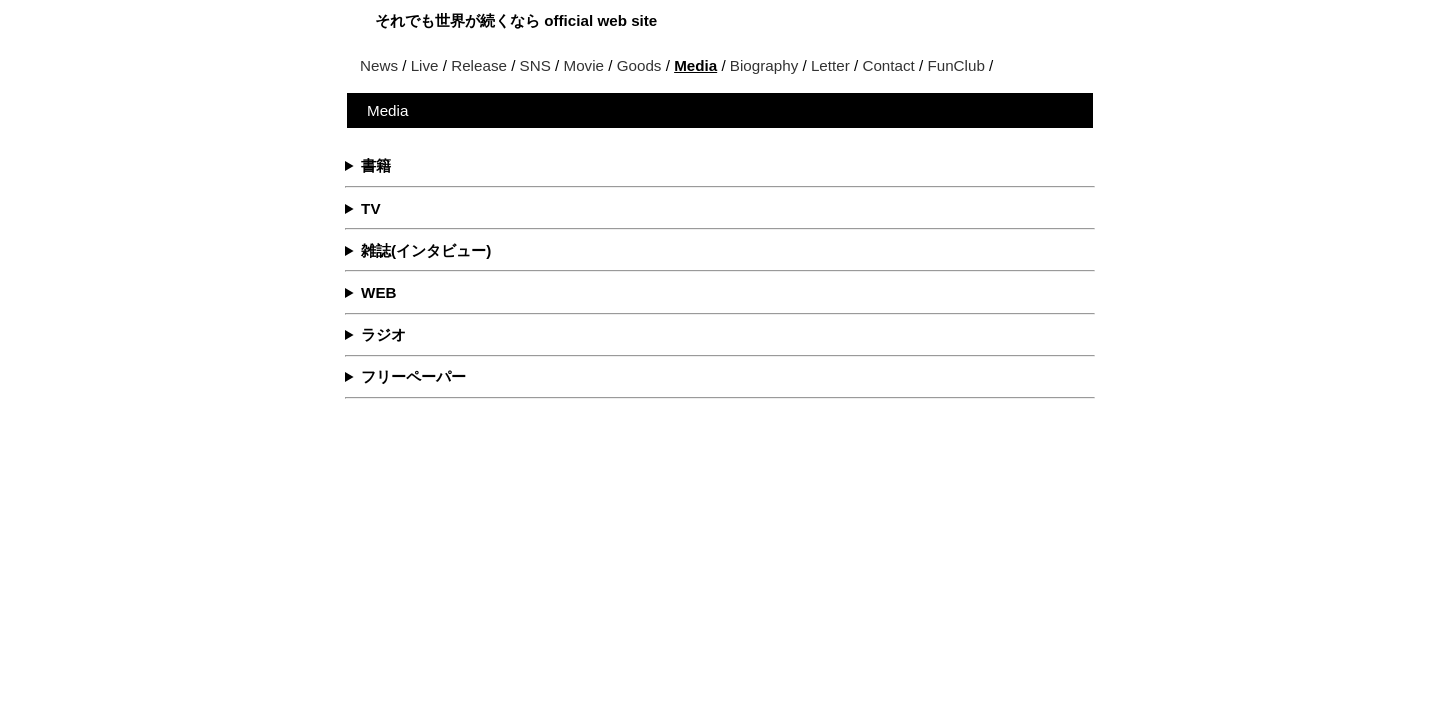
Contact (888, 65)
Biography (764, 65)
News (379, 65)
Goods (639, 65)
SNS (535, 65)
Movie (584, 65)
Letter (830, 65)
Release (479, 65)
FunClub (955, 65)
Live (425, 65)
